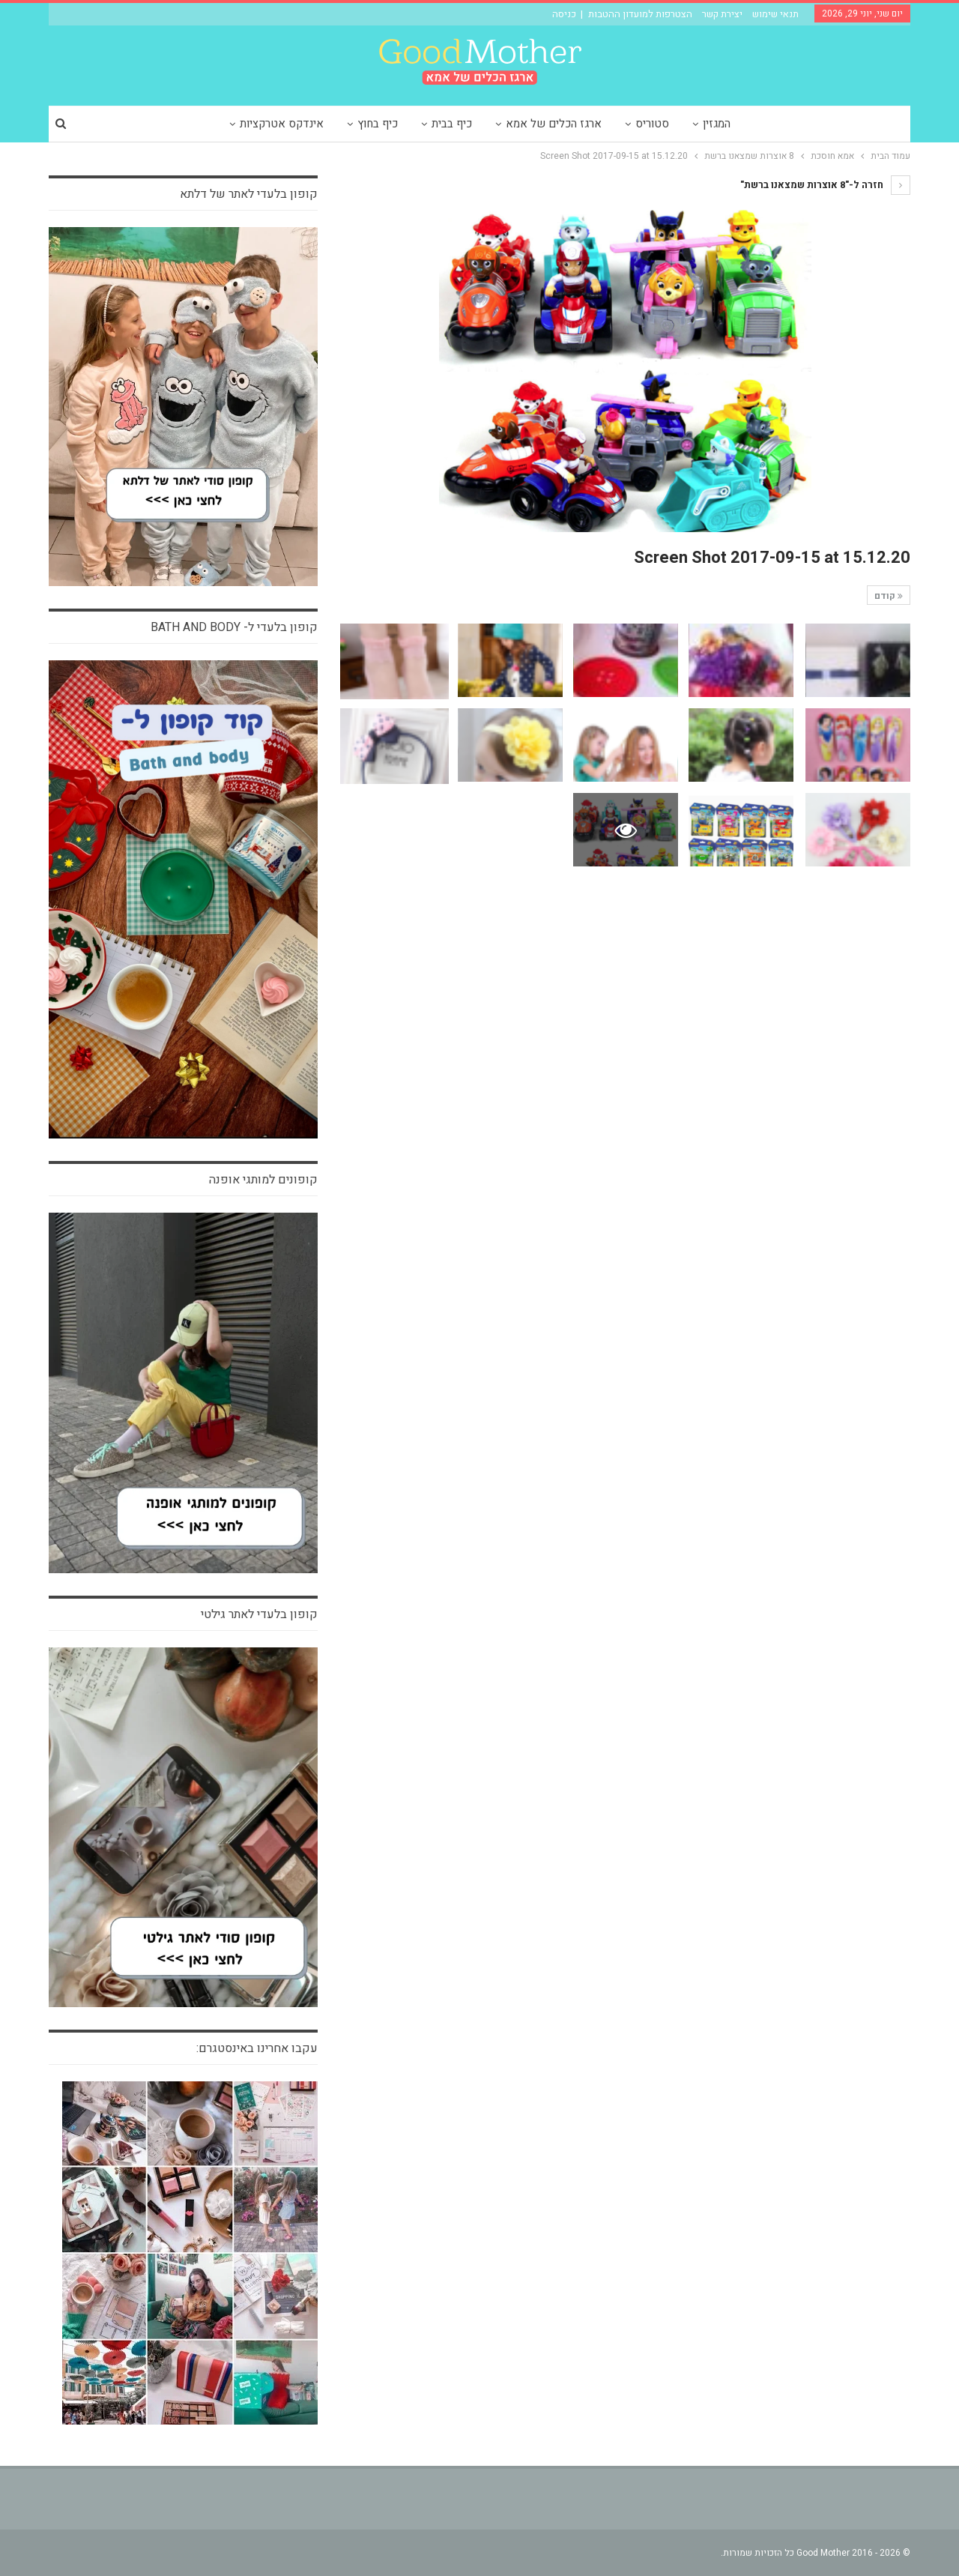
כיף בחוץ (377, 123)
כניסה (564, 14)
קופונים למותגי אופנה (263, 1180)
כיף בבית (452, 123)
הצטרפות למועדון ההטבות (640, 14)
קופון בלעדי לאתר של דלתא (249, 194)
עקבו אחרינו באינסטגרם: (257, 2048)
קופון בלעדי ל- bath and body (234, 627)
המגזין (716, 123)
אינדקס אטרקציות (282, 123)
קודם (888, 596)
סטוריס (652, 123)
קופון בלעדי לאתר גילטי (259, 1614)
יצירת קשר (722, 14)
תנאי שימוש (775, 14)
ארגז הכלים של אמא (554, 123)
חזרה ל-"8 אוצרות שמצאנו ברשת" (825, 185)
